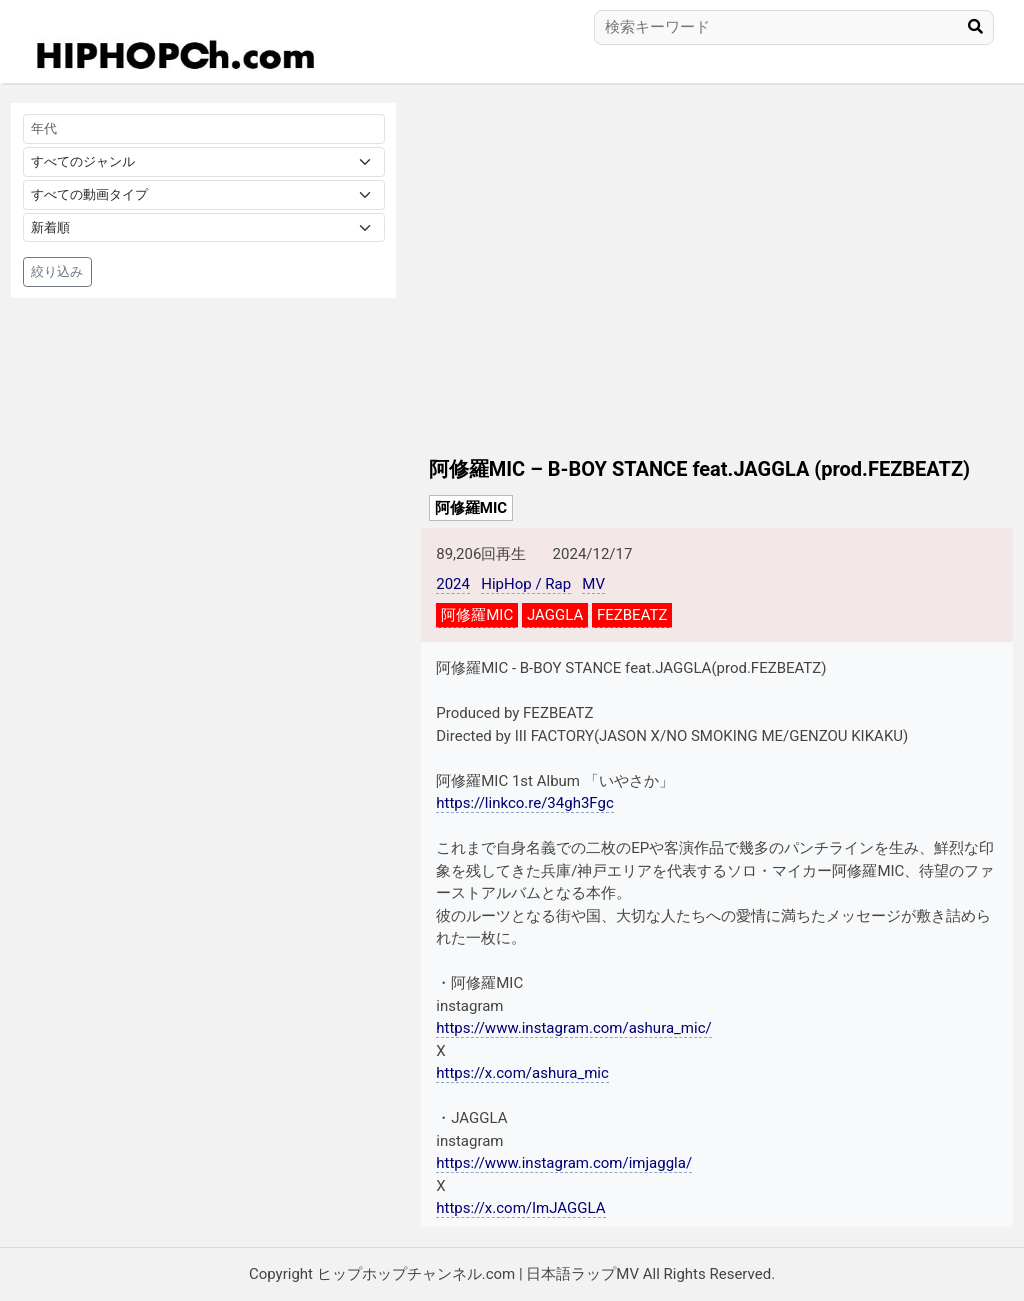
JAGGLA (555, 615)
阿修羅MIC (471, 508)
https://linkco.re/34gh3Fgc (524, 803)
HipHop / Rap (526, 584)
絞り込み (57, 271)
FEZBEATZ (632, 615)
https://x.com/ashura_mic (522, 1073)
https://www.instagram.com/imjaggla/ (564, 1163)
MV (593, 584)
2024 (453, 584)
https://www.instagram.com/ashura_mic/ (573, 1028)
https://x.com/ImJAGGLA (520, 1208)
